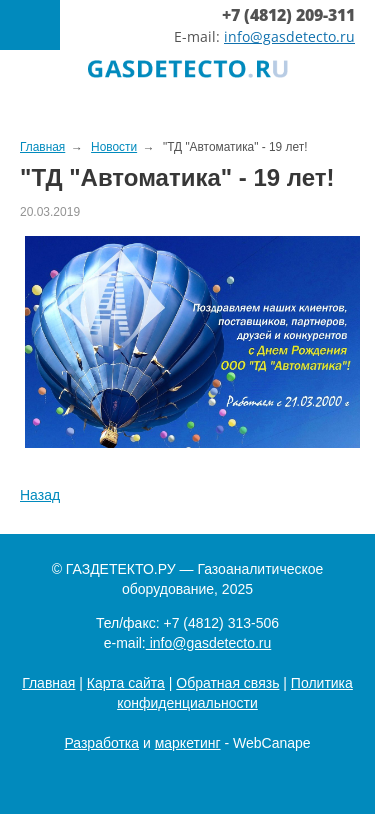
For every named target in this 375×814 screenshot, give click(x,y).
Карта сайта (126, 683)
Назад (40, 495)
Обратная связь (227, 683)
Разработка (101, 743)
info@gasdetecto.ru (289, 36)
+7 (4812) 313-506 (221, 623)
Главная (48, 683)
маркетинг (188, 743)
